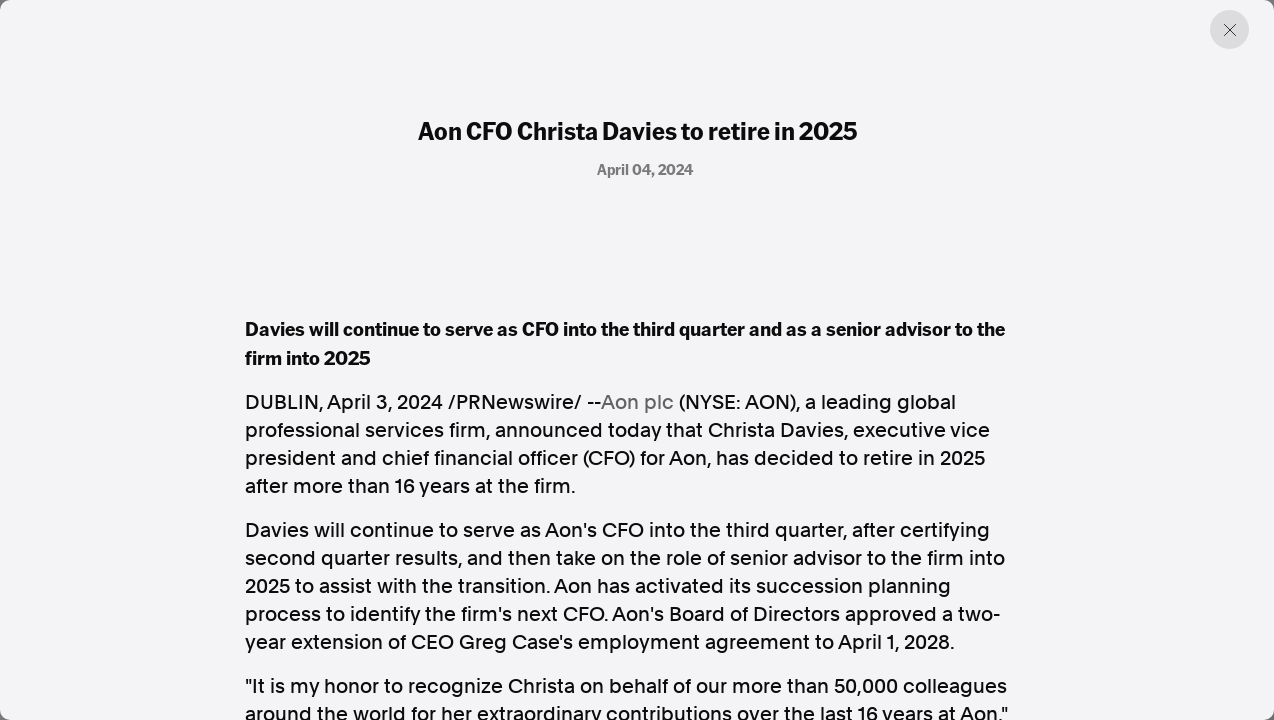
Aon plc (637, 402)
